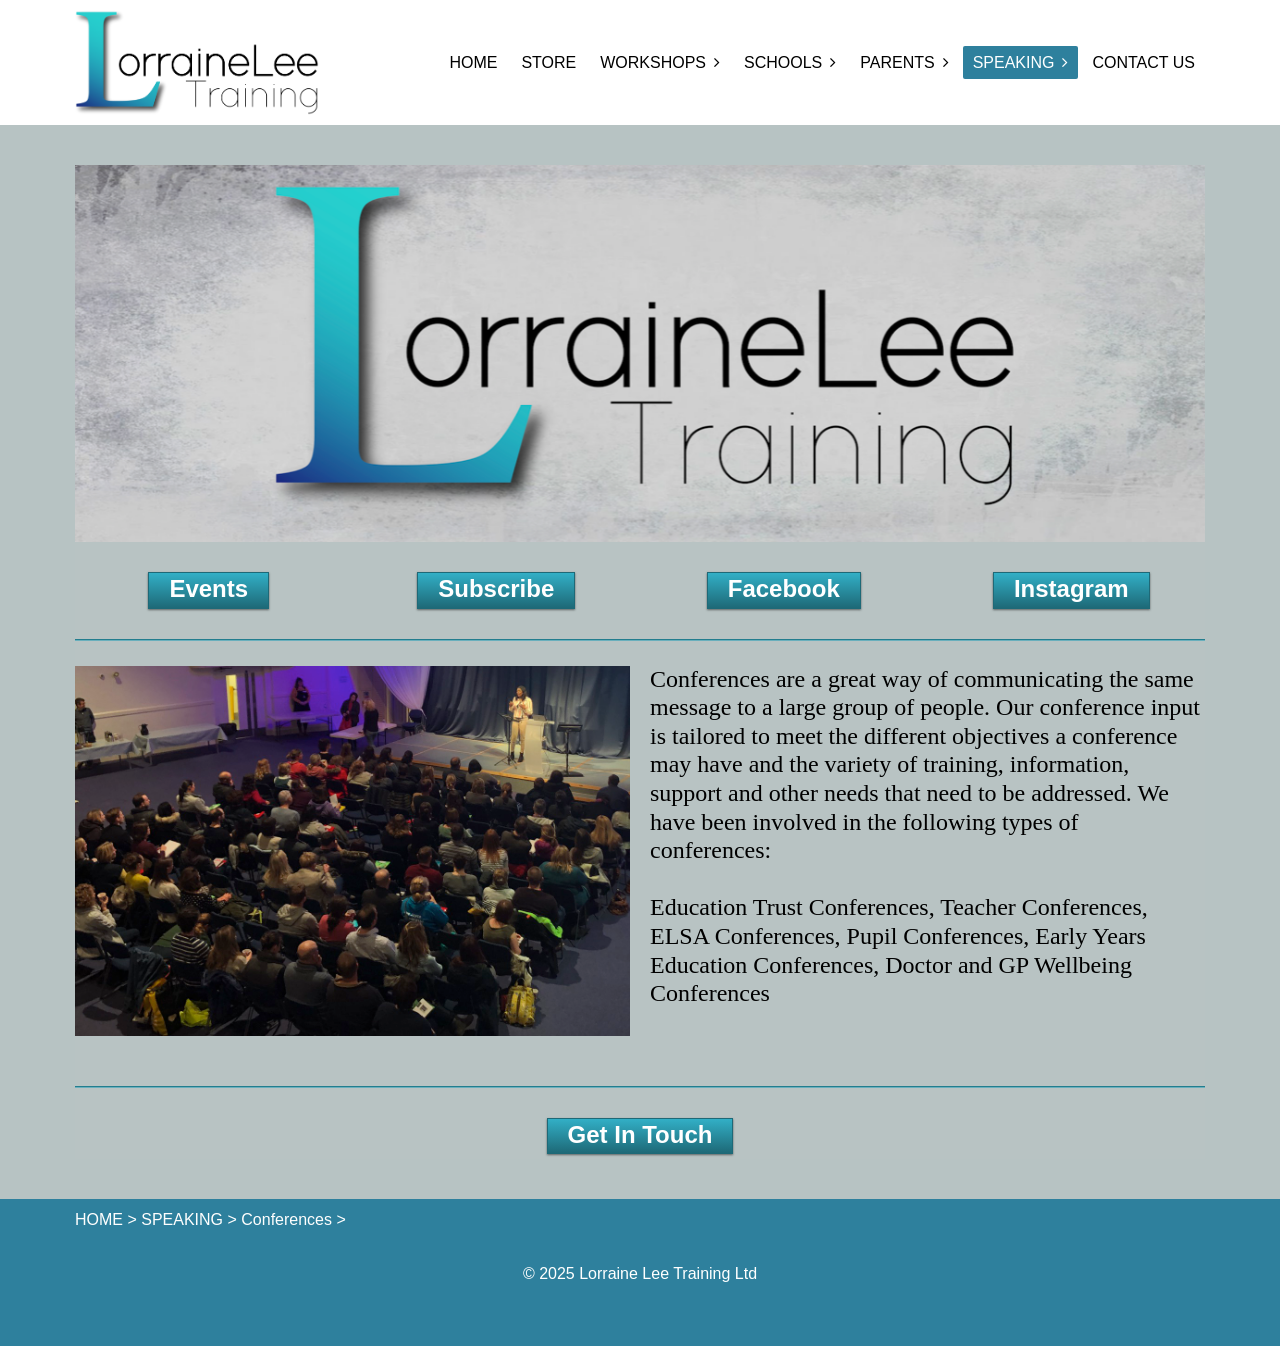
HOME (473, 62)
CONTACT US (1143, 62)
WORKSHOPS (653, 62)
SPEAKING (1014, 62)
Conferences (286, 1219)
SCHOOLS (783, 62)
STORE (548, 62)
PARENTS (897, 62)
